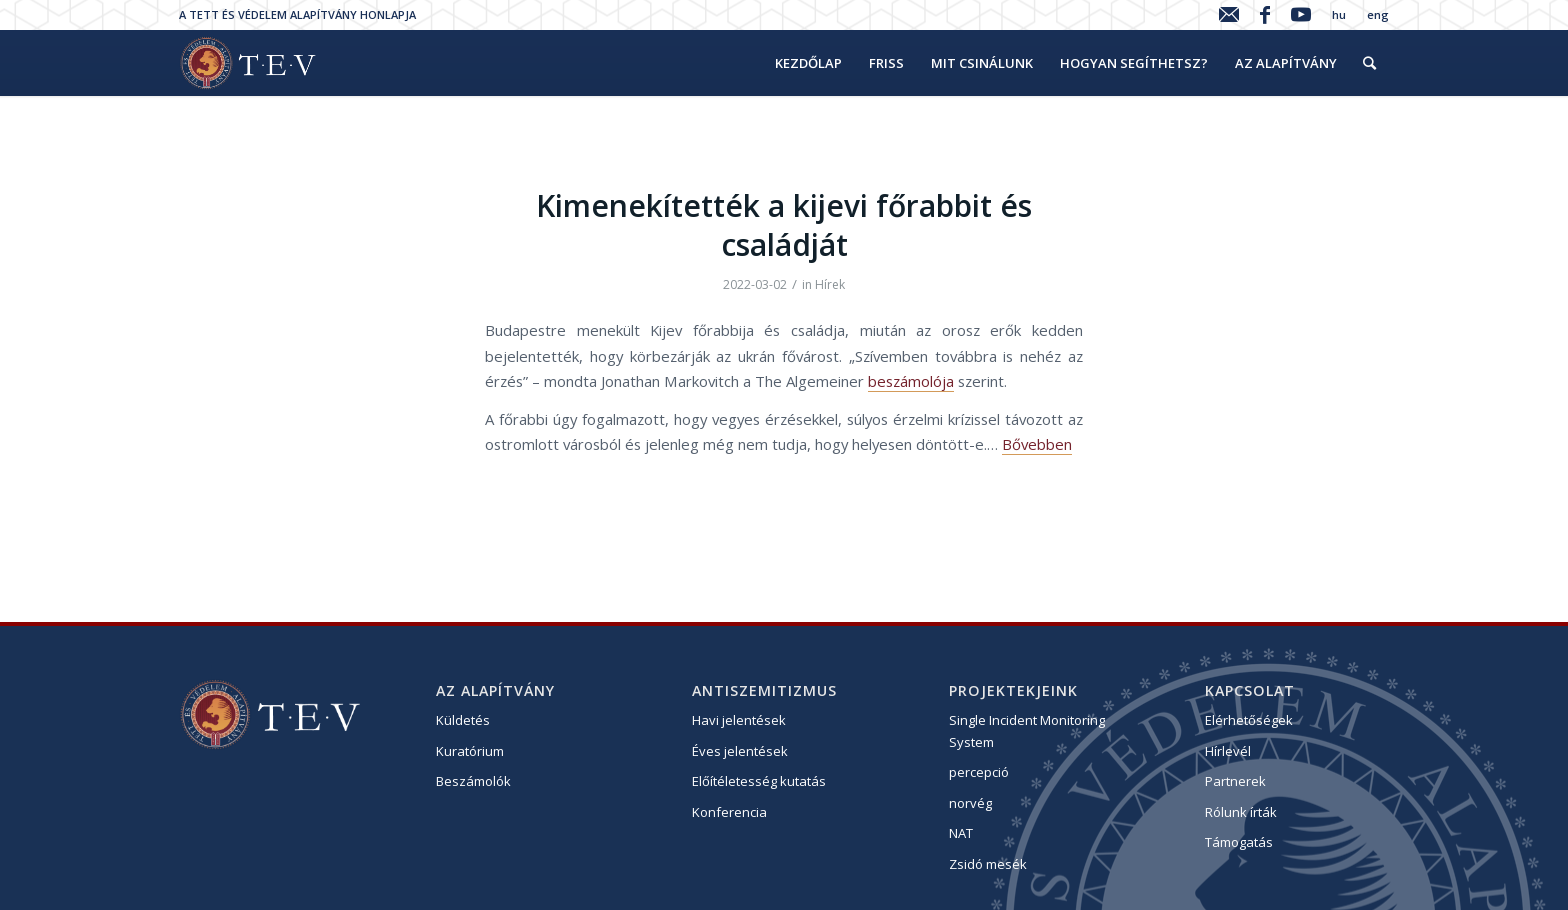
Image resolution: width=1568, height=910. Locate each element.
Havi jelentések (739, 720)
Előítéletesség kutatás (759, 781)
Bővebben (1037, 444)
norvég (970, 803)
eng (1378, 14)
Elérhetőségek (1249, 720)
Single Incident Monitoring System (1027, 730)
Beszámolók (473, 781)
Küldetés (463, 720)
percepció (979, 772)
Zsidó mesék (988, 864)
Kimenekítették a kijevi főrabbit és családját (784, 225)
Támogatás (1239, 842)
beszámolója (911, 381)
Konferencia (729, 812)
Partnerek (1235, 781)
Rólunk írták (1241, 812)
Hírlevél (1228, 751)
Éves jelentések (740, 751)
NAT (961, 833)
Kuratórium (470, 751)
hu (1339, 14)
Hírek (830, 284)
